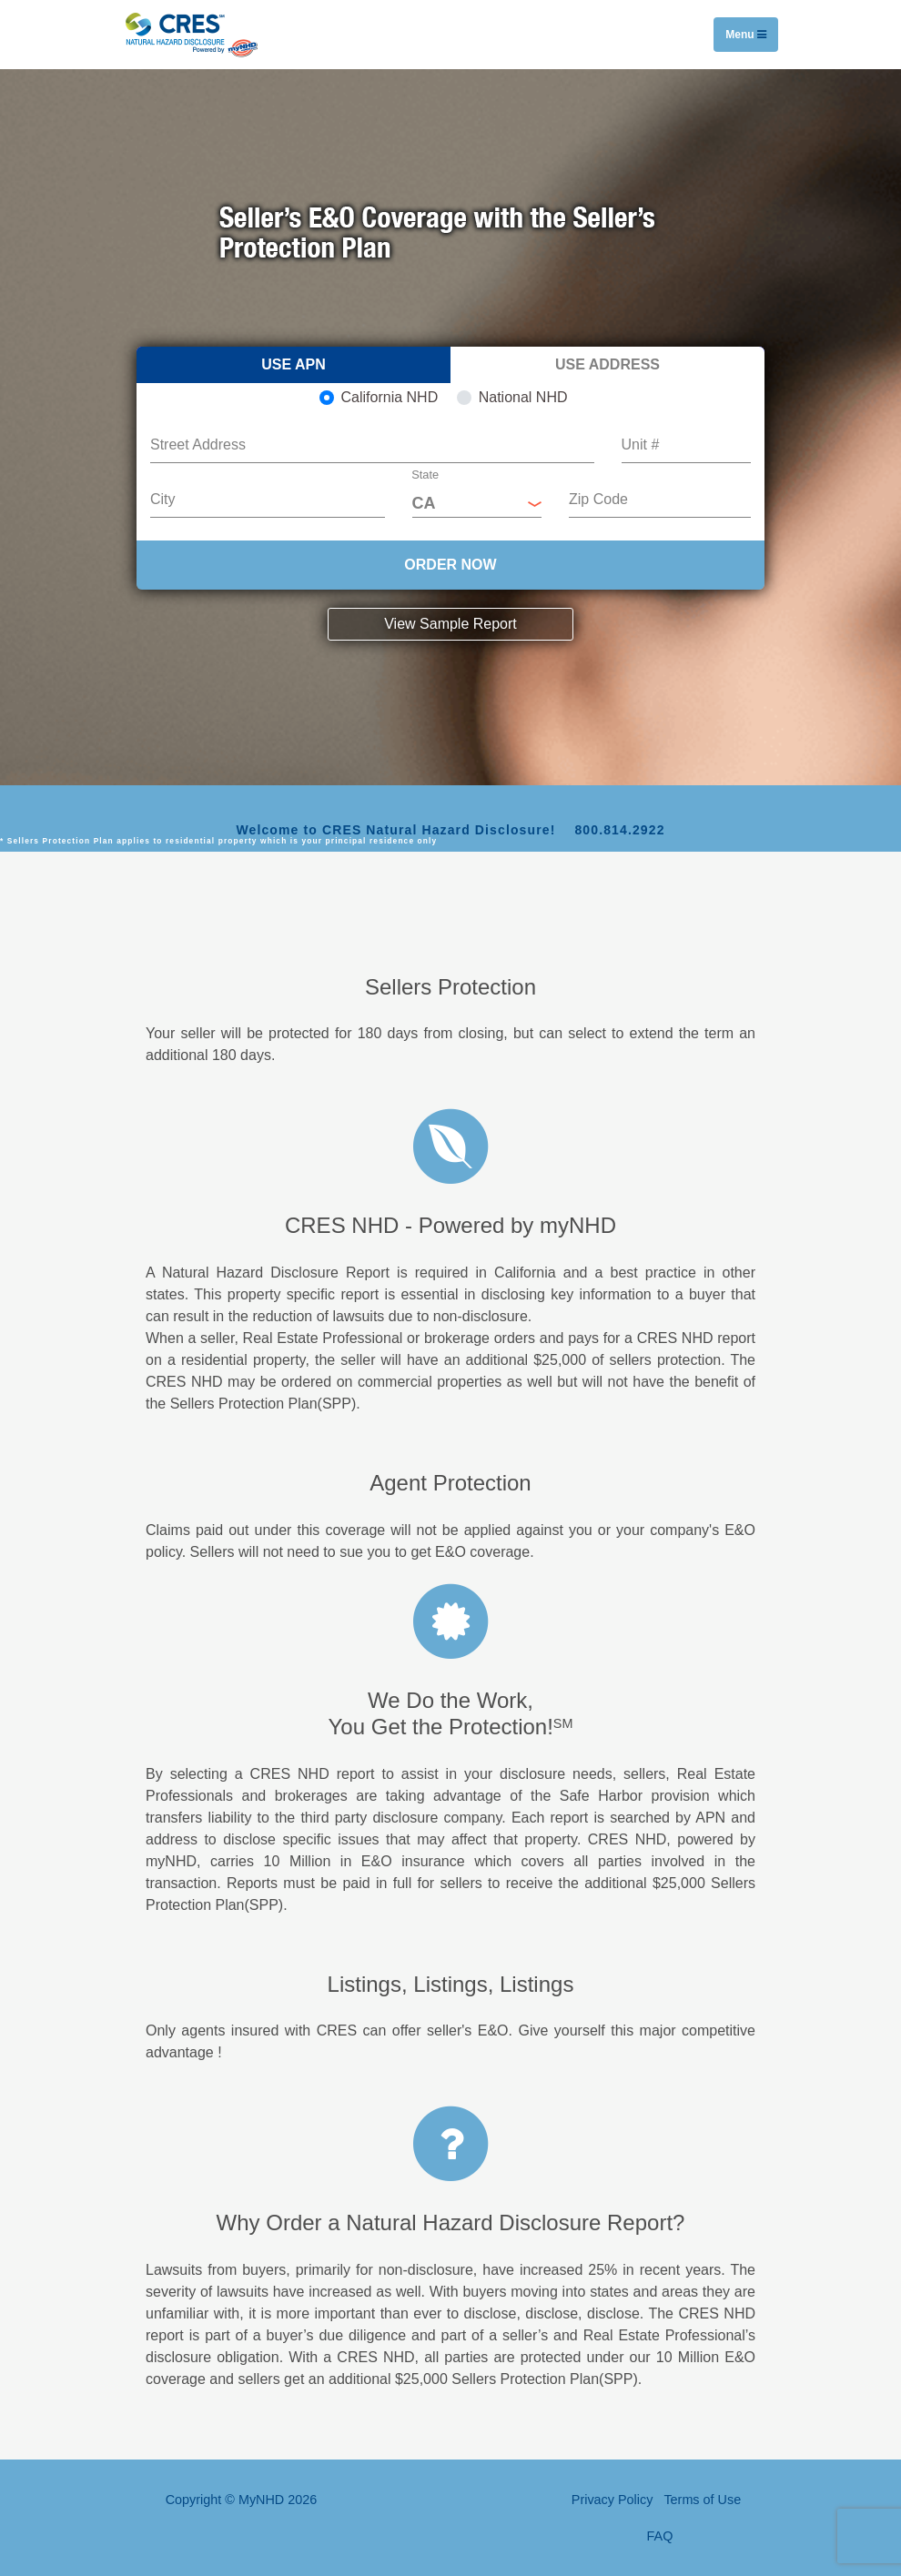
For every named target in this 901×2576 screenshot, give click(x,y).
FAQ (660, 2536)
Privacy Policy (612, 2499)
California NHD (390, 397)
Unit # (641, 444)
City (163, 499)
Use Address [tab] (607, 364)
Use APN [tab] (293, 364)
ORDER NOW (450, 564)
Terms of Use (702, 2499)
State (425, 475)
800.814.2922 (619, 830)
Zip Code (598, 499)
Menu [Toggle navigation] (745, 34)
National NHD (523, 397)
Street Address (198, 444)
